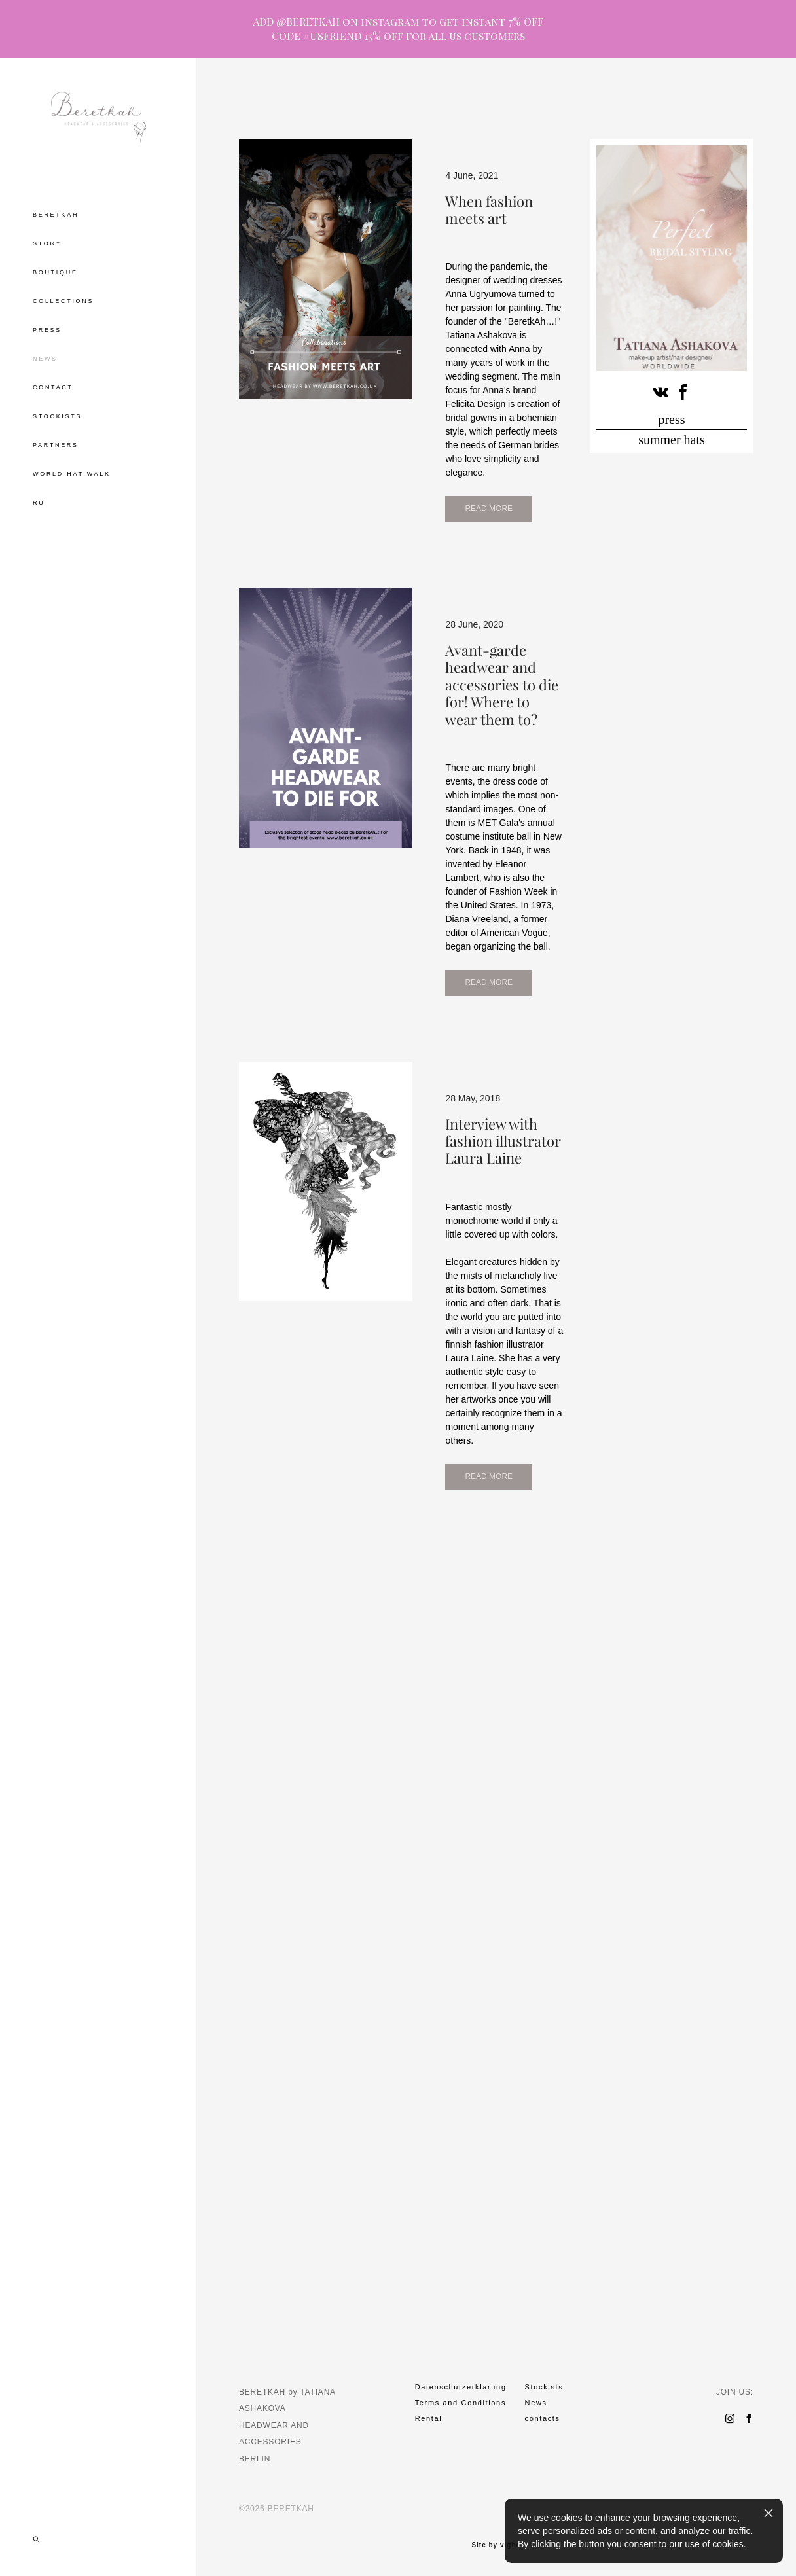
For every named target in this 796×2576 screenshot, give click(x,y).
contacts (542, 2418)
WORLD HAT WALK (72, 474)
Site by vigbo (495, 2545)
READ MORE (305, 781)
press (671, 419)
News (536, 2402)
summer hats (671, 440)
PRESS (47, 330)
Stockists (544, 2387)
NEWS (45, 358)
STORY (47, 243)
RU (39, 502)
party (473, 104)
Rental (429, 2418)
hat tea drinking (413, 104)
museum (520, 104)
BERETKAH (56, 214)
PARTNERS (56, 445)
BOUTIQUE (55, 272)
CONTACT (53, 387)
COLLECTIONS (63, 301)
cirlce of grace (582, 104)
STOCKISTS (57, 416)
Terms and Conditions (460, 2402)
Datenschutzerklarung (461, 2387)
